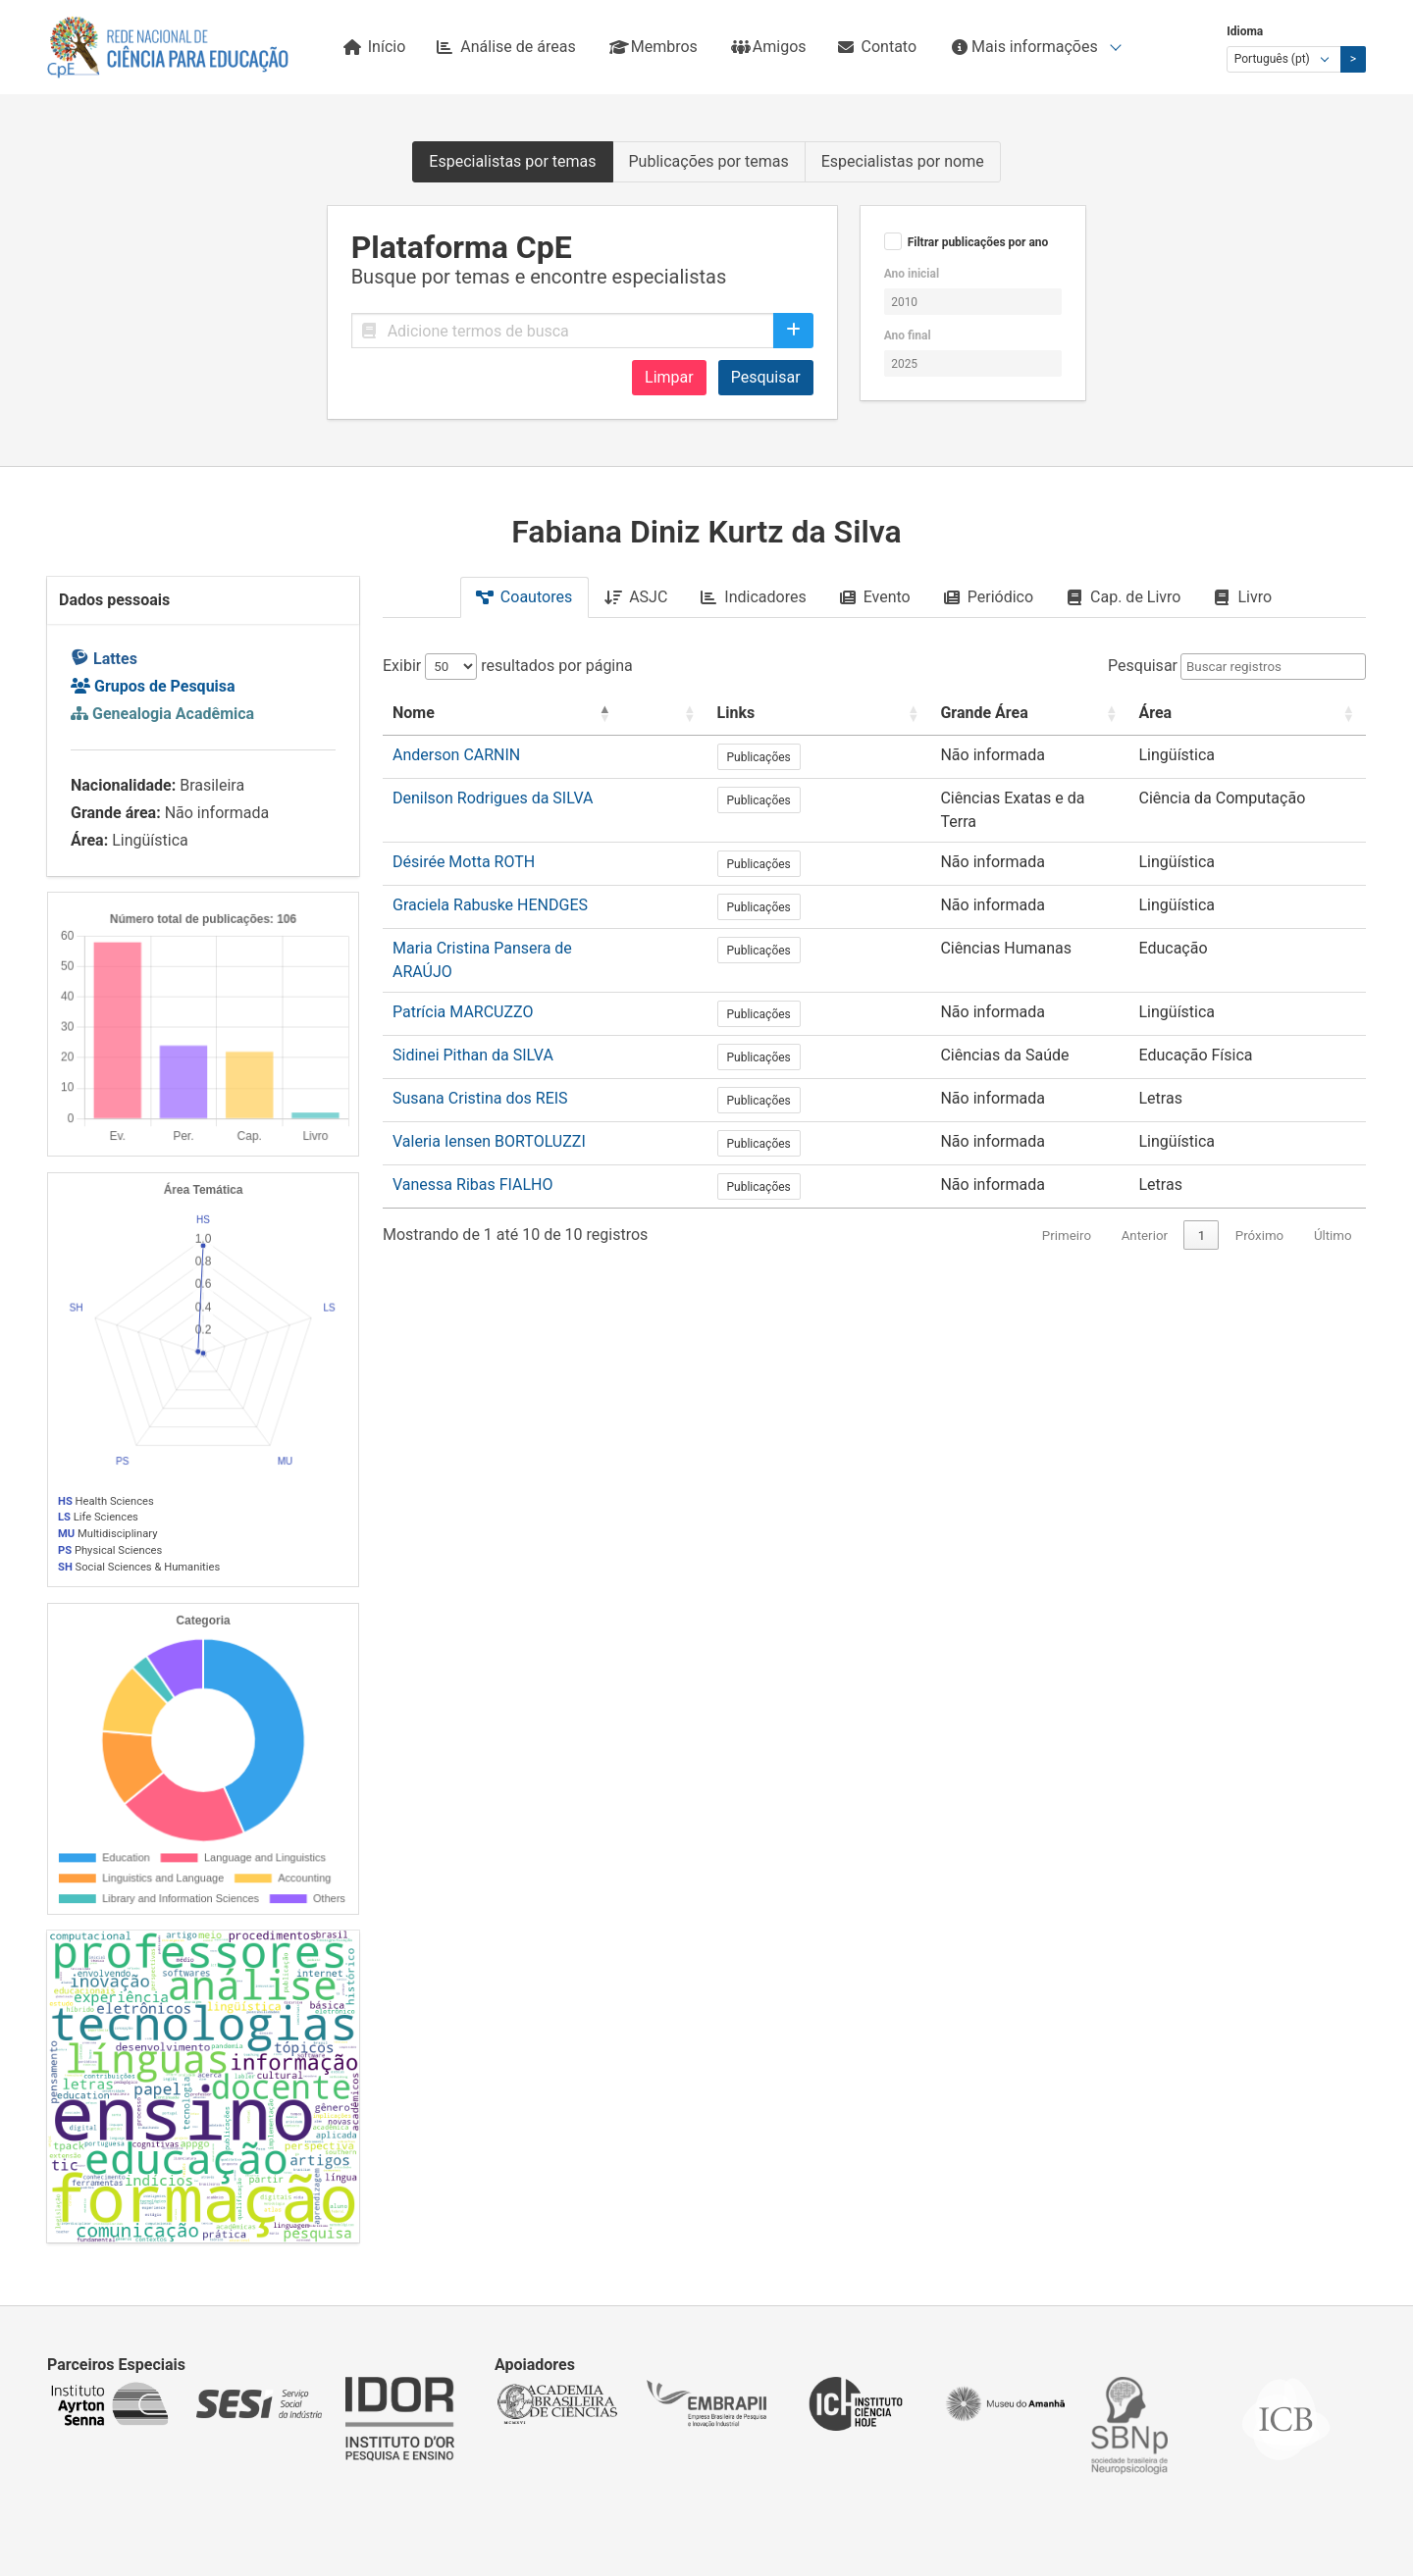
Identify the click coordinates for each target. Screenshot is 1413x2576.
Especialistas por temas (512, 161)
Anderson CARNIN (456, 755)
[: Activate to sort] (731, 714)
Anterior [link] (1145, 1194)
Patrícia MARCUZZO (462, 970)
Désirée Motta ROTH (463, 841)
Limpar (669, 377)
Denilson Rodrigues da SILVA (492, 798)
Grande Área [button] (937, 712)
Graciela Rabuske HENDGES (490, 884)
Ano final (907, 335)
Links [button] (785, 712)
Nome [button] (413, 712)
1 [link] (1202, 1194)
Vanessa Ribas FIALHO (472, 1143)
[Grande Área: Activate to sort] (1009, 714)
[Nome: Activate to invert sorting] (545, 714)
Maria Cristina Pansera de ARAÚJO (514, 927)
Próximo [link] (1259, 1194)
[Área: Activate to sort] (1250, 714)
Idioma (1245, 31)
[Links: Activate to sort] (820, 714)
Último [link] (1333, 1194)
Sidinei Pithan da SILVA (472, 1014)
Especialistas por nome (902, 161)
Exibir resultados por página (508, 665)
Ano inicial (911, 274)
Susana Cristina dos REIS (480, 1057)
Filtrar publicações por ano (978, 242)
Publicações (808, 757)
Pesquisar (766, 377)
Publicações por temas (709, 161)
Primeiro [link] (1066, 1194)
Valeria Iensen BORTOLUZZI (489, 1100)
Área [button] (1161, 712)
